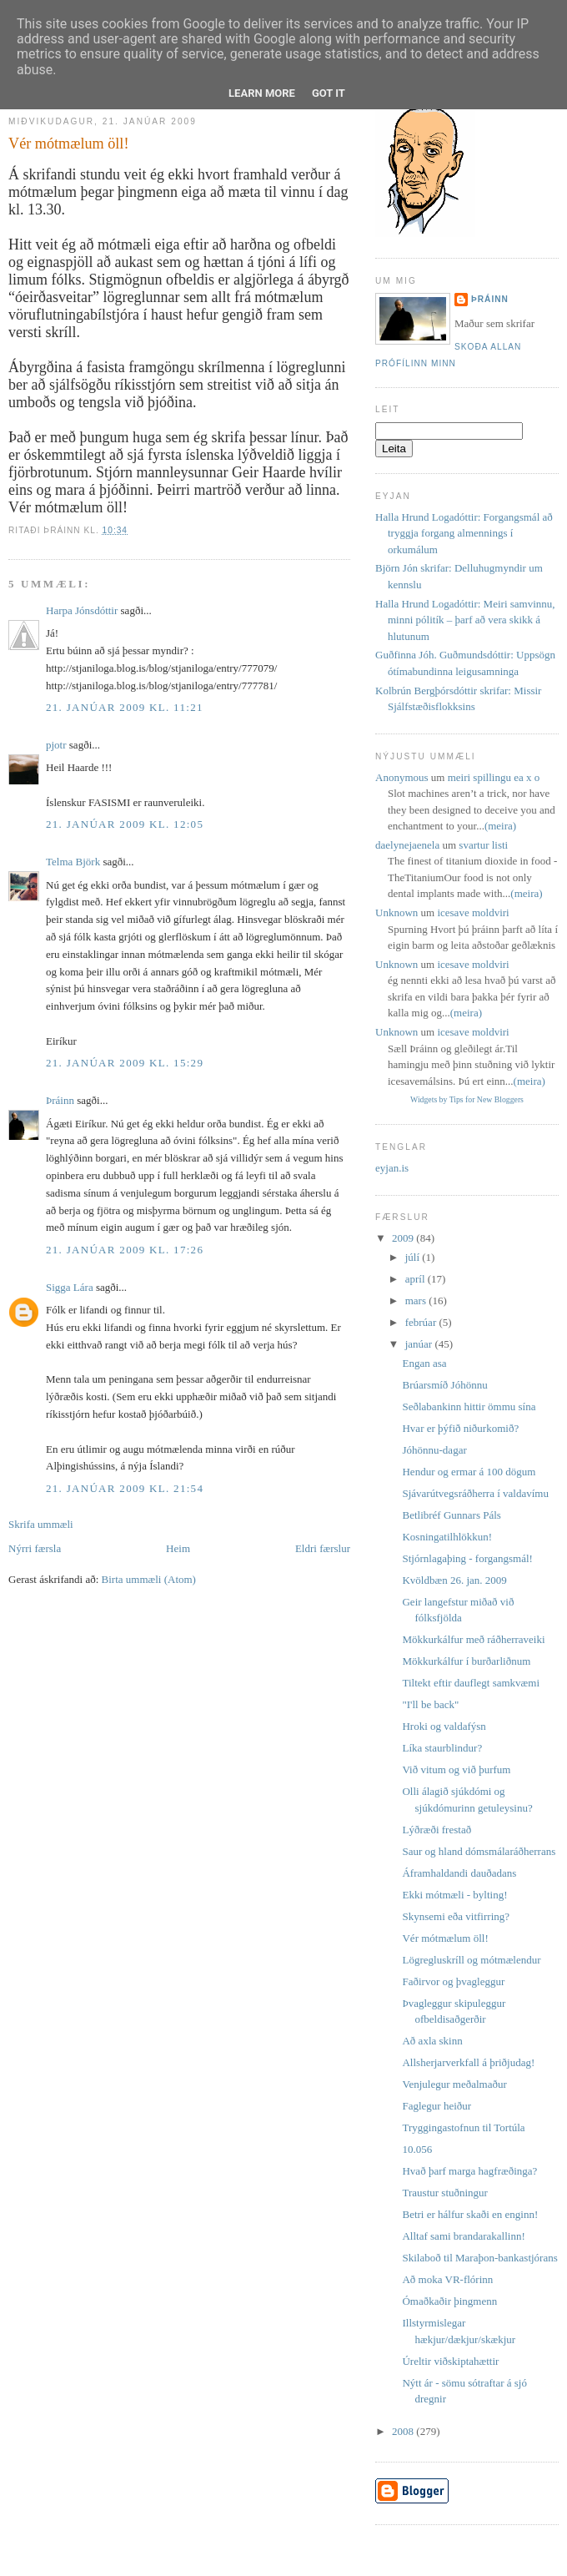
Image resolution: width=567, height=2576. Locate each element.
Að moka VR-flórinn (447, 2279)
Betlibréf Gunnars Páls (451, 1515)
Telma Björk (73, 861)
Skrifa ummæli (40, 1524)
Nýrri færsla (34, 1548)
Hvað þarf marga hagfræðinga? (469, 2171)
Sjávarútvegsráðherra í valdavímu (475, 1493)
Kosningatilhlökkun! (447, 1536)
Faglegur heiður (436, 2106)
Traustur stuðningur (444, 2192)
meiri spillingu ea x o (493, 777)
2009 (404, 1238)
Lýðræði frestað (436, 1829)
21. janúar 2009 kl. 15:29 (124, 1062)
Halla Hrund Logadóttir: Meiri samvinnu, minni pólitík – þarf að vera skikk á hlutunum (465, 620)
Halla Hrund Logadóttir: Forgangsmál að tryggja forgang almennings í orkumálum (464, 533)
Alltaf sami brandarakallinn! (463, 2236)
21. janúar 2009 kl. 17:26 (124, 1249)
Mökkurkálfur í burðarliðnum (466, 1661)
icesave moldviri (473, 912)
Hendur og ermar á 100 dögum (468, 1471)
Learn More (261, 93)
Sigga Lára (69, 1287)
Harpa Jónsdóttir (82, 610)
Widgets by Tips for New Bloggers (467, 1099)
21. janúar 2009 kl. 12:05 (124, 824)
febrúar (422, 1322)
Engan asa (424, 1363)
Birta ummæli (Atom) (149, 1579)
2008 (404, 2431)
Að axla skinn (432, 2040)
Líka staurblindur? (442, 1748)
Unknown (396, 912)
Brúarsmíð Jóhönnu (444, 1385)
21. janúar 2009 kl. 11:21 (124, 707)
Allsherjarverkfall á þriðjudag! (468, 2062)
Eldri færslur (322, 1548)
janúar (420, 1344)
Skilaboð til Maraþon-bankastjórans (479, 2257)
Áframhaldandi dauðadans (459, 1873)
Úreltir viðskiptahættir (450, 2361)
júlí (414, 1257)
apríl (416, 1279)
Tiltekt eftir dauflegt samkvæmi (470, 1682)
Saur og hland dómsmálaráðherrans (478, 1851)
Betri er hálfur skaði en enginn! (470, 2214)
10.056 (417, 2149)
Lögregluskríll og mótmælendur (471, 1959)
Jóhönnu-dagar (434, 1450)
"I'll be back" (430, 1704)
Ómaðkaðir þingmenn (449, 2301)
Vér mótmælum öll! (68, 143)
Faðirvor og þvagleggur (453, 1981)
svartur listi (483, 845)
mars (417, 1300)
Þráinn (60, 1100)
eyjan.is (392, 1168)
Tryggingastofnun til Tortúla (463, 2127)
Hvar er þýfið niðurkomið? (460, 1428)
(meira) (500, 825)
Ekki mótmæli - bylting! (454, 1894)
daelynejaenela (407, 845)
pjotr (56, 745)
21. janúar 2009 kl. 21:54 (124, 1488)
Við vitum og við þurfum (456, 1769)
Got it (328, 93)
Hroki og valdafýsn (443, 1726)
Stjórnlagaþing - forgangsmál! (467, 1558)
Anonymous (402, 777)
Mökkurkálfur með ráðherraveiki (473, 1639)
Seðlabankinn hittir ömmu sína (468, 1406)
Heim (178, 1548)
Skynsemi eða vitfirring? (455, 1916)
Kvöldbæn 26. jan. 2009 (454, 1580)
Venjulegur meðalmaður (454, 2084)
